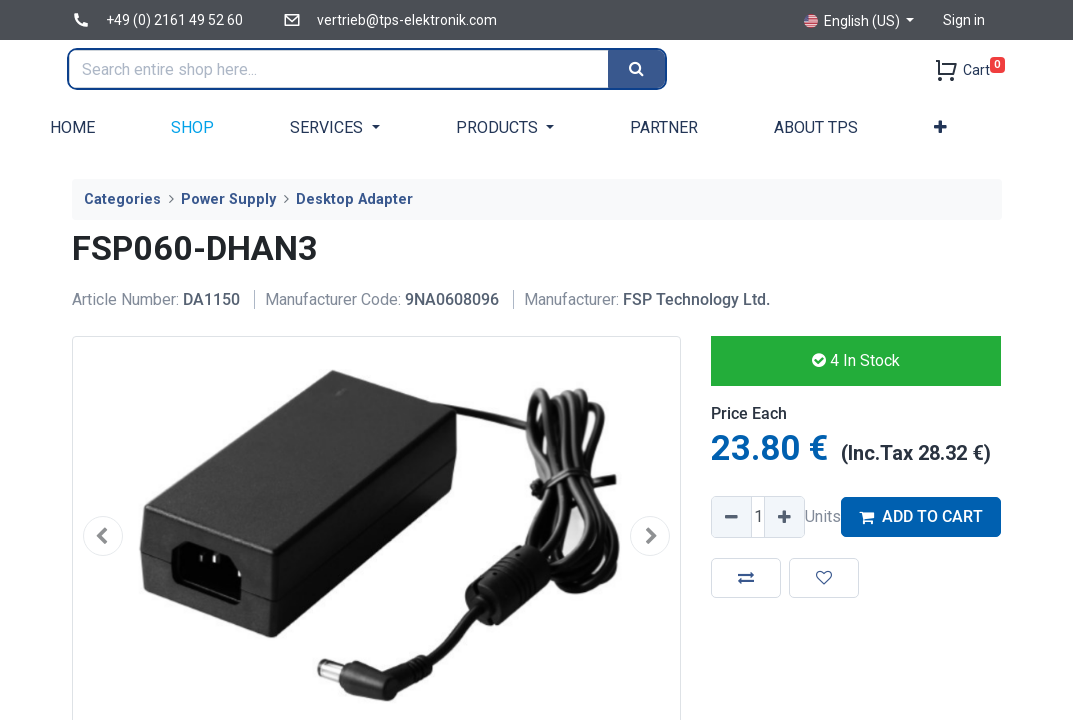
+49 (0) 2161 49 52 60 (174, 20)
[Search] (641, 69)
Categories (122, 199)
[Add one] (784, 517)
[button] (940, 127)
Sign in (964, 20)
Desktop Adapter (354, 199)
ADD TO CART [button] (921, 516)
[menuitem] (72, 127)
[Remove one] (732, 517)
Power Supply (228, 199)
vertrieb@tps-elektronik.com (407, 20)
